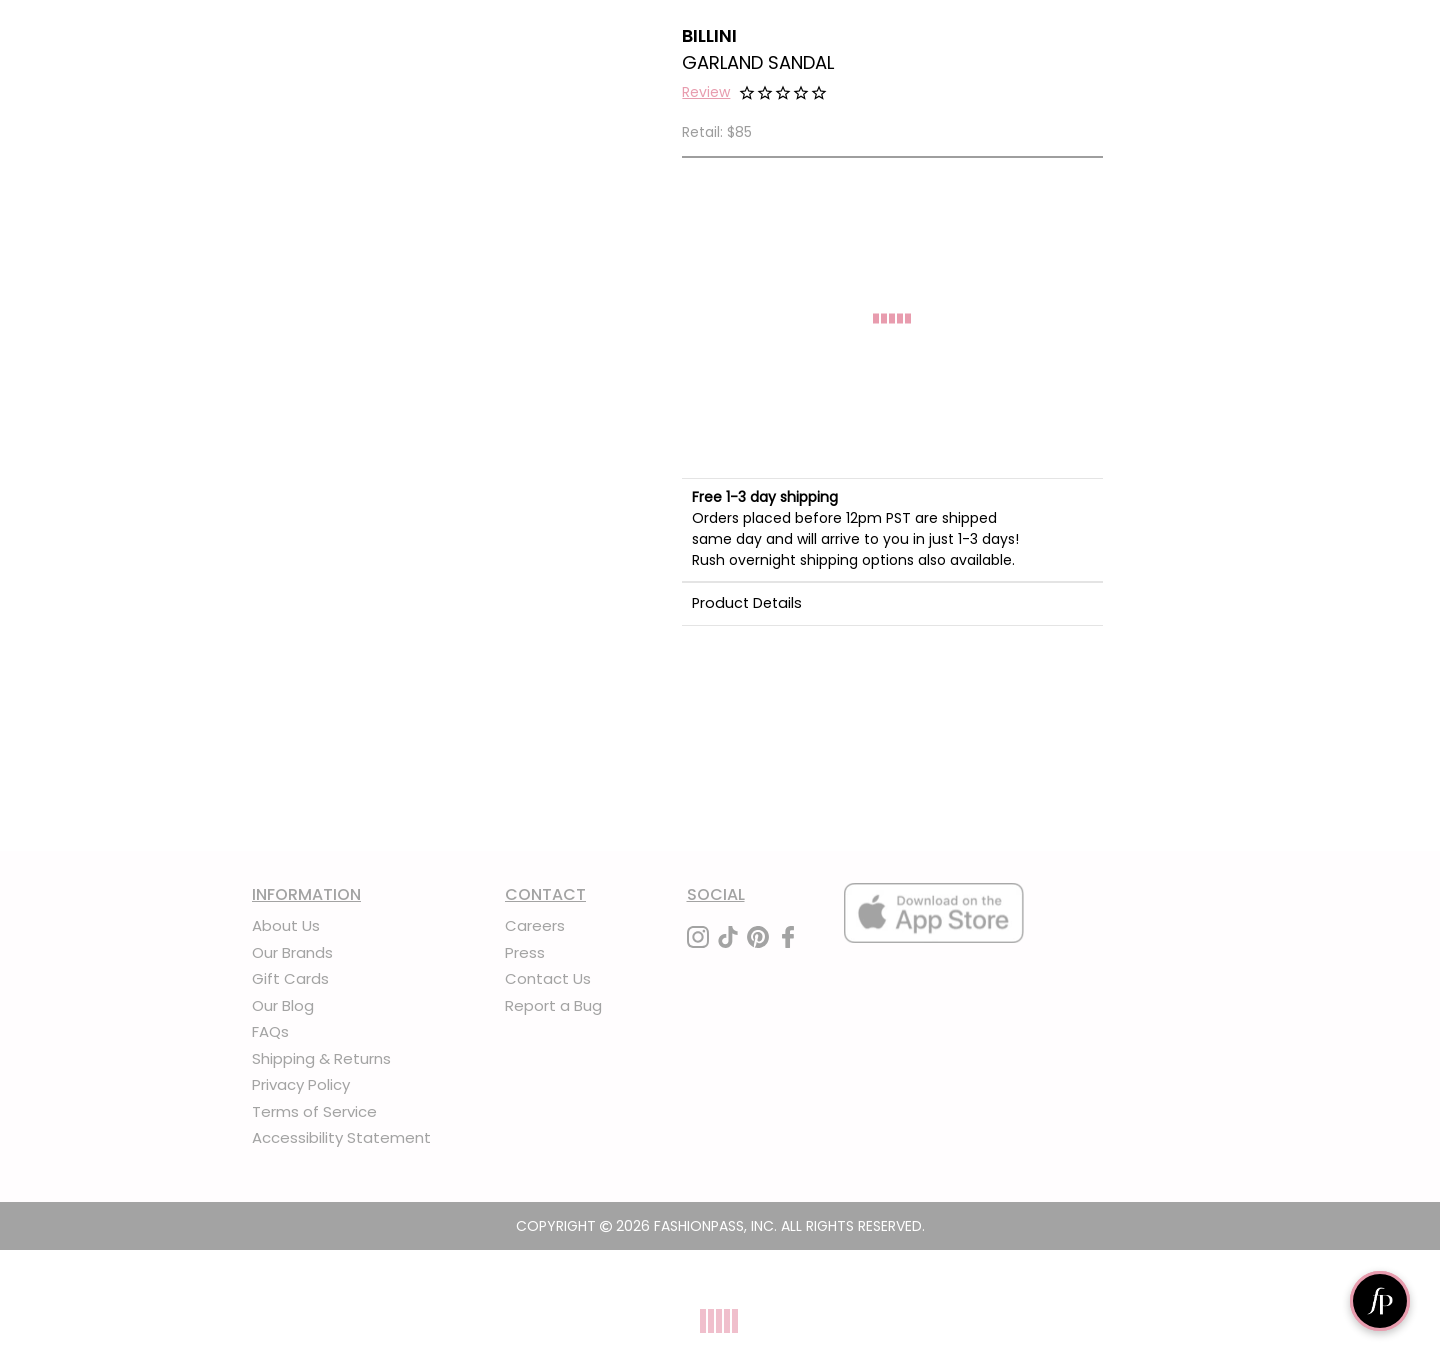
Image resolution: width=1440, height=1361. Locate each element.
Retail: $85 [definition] (717, 132)
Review (706, 92)
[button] (706, 95)
